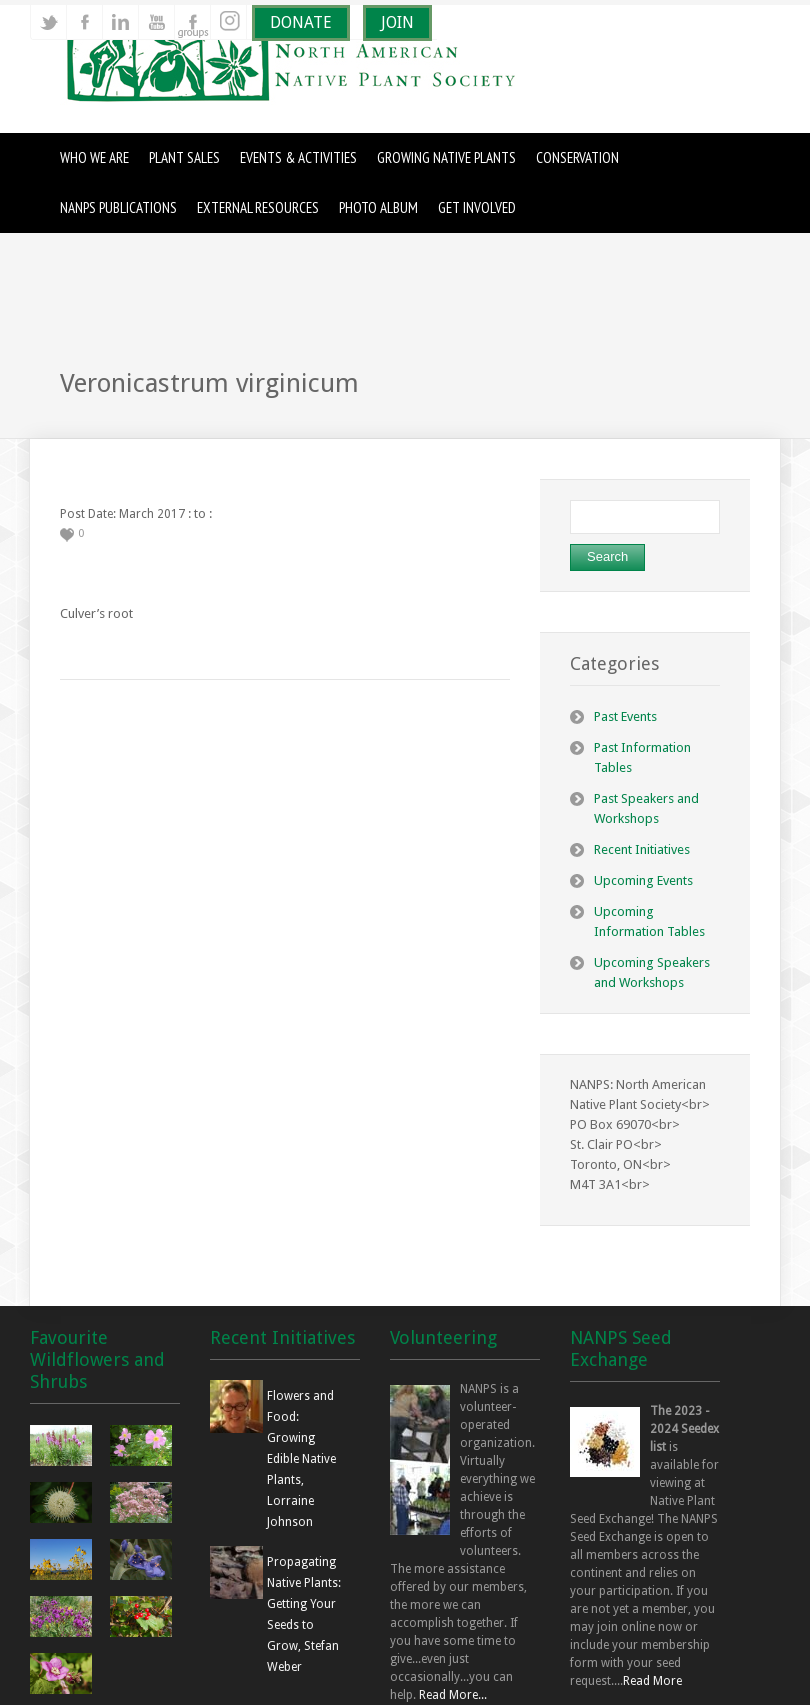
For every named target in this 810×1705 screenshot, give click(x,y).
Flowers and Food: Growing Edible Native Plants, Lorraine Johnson (301, 1459)
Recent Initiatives (642, 849)
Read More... (453, 1695)
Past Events (625, 716)
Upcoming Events (643, 880)
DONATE (301, 22)
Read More (652, 1681)
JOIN (397, 22)
